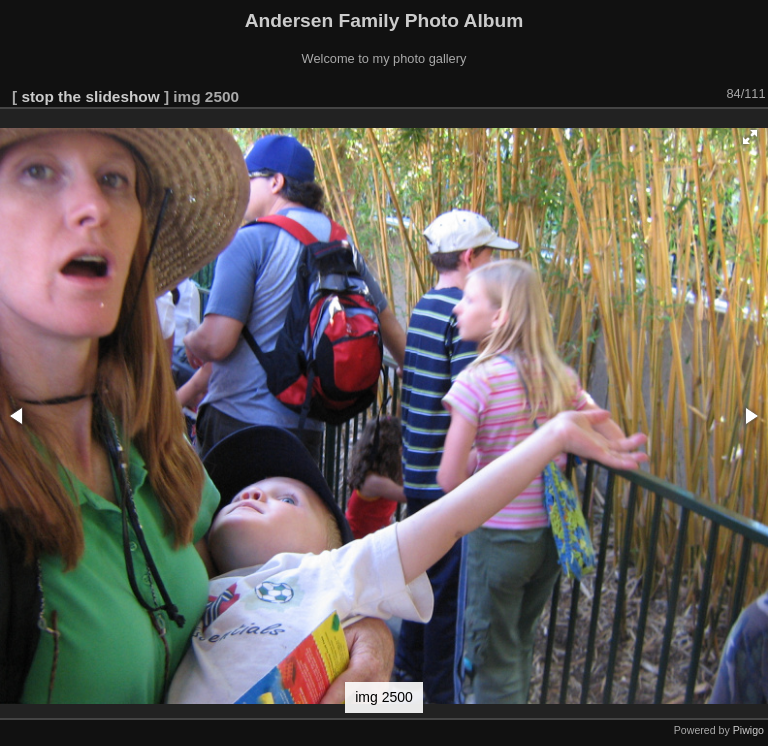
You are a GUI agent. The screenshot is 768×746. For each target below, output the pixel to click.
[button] (750, 137)
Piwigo (748, 730)
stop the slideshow (90, 96)
